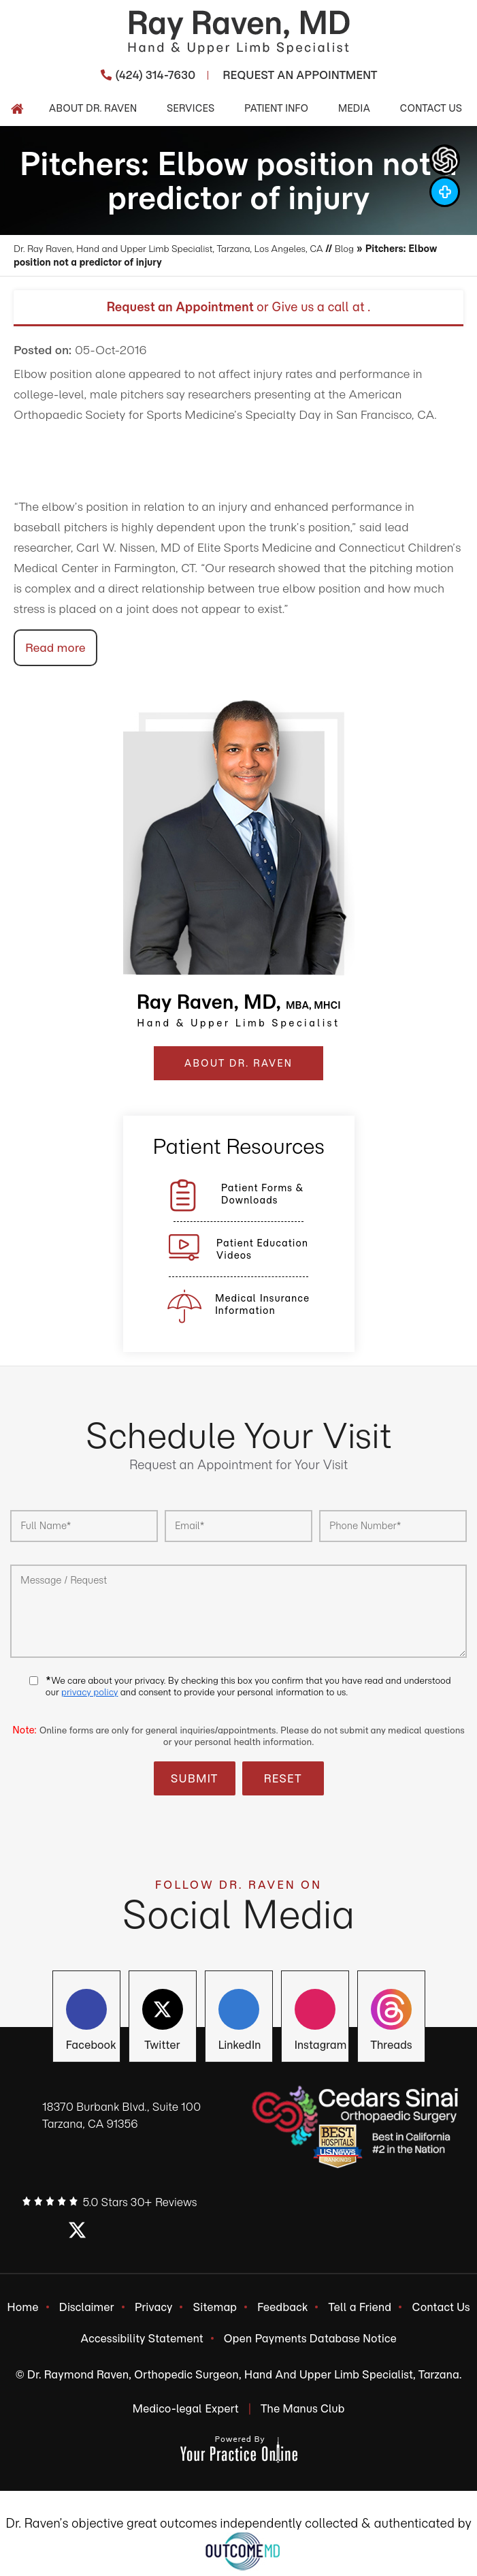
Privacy (154, 2308)
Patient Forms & (262, 1194)
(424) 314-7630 (156, 75)
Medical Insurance (262, 1304)
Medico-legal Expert (185, 2414)
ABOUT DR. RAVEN (238, 1063)
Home (22, 2308)
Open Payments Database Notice (310, 2342)
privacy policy (89, 1692)
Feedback (282, 2308)
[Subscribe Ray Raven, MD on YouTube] (391, 2012)
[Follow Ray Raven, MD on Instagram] (315, 2012)
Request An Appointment (300, 75)
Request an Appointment (179, 307)
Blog (364, 248)
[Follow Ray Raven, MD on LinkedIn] (238, 2012)
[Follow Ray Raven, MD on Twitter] (162, 2012)
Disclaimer (86, 2308)
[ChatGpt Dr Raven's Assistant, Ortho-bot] (444, 159)
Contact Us (441, 2308)
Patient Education (262, 1249)
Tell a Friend (359, 2308)
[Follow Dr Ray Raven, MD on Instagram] (444, 191)
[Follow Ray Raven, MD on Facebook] (86, 2012)
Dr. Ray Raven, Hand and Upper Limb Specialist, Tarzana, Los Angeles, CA (178, 248)
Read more (55, 647)
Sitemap (215, 2308)
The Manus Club (303, 2414)
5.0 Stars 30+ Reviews (140, 2202)
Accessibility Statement (141, 2342)
